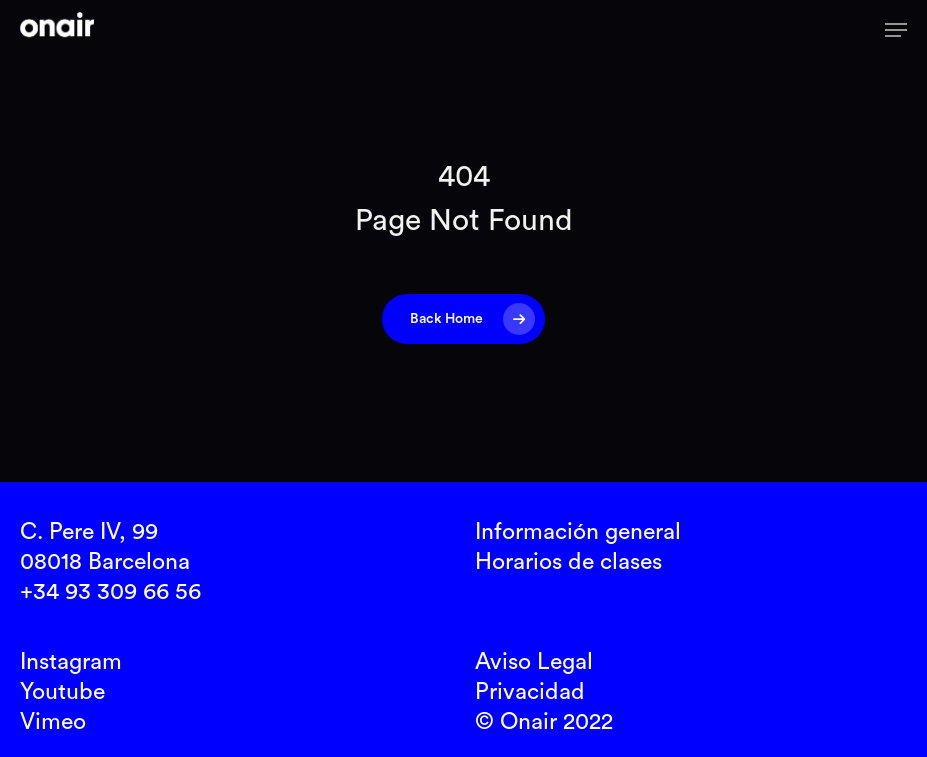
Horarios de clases (568, 561)
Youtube (62, 691)
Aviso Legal (534, 661)
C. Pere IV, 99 (89, 531)
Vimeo (53, 721)
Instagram (71, 661)
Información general (578, 531)
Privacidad (530, 691)
